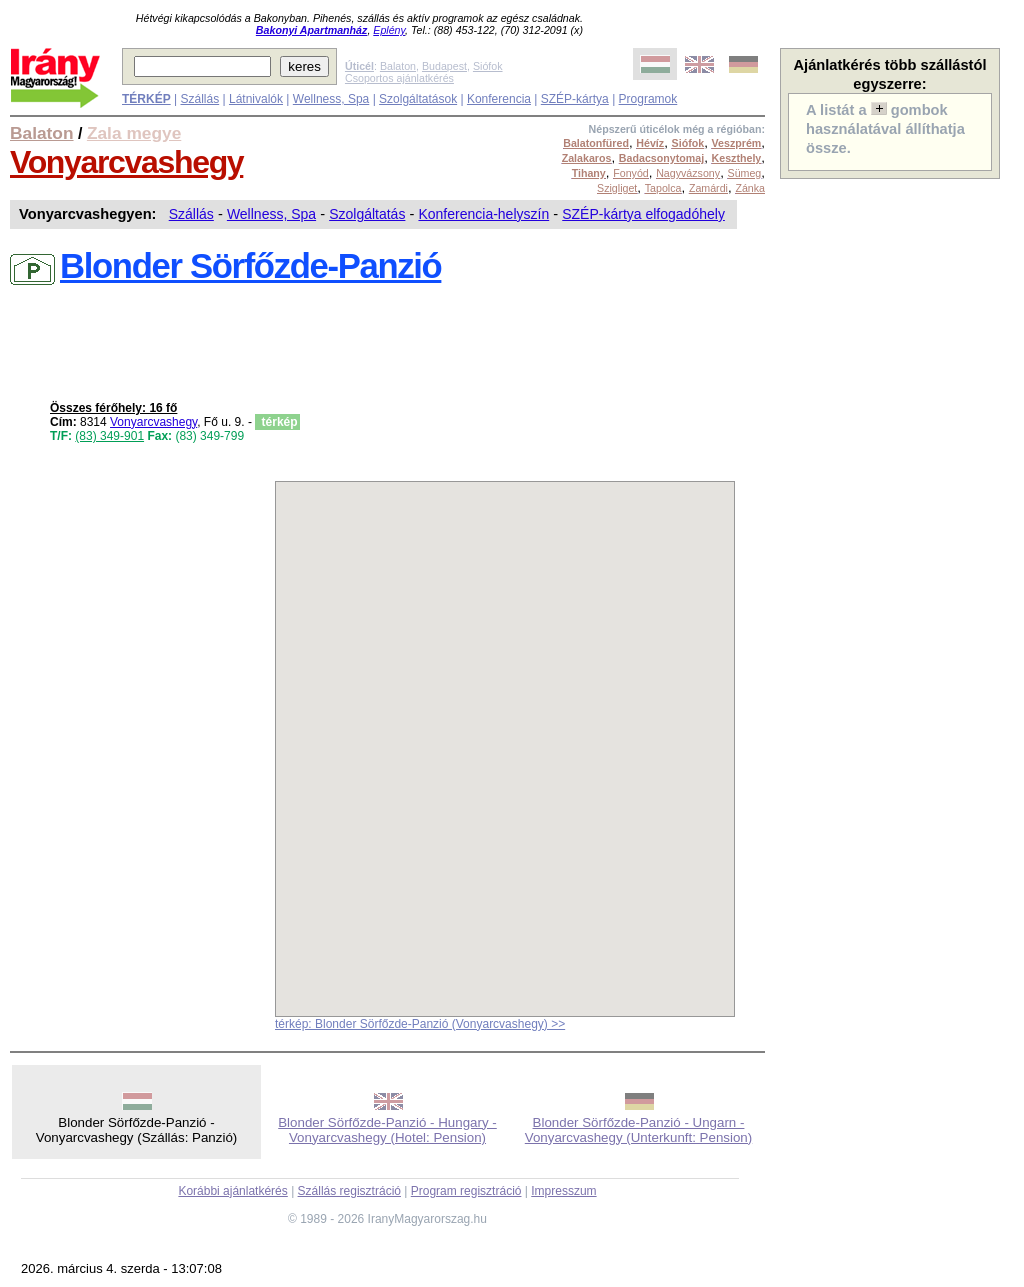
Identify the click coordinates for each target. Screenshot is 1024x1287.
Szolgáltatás (367, 214)
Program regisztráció (466, 1191)
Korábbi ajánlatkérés (232, 1191)
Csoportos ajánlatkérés (399, 78)
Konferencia (499, 99)
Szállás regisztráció (349, 1191)
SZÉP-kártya (575, 99)
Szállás (199, 99)
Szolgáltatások (418, 99)
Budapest (444, 66)
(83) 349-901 (109, 436)
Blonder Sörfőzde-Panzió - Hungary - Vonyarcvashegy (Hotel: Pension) (387, 1130)
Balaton (398, 66)
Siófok (488, 66)
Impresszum (563, 1191)
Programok (648, 99)
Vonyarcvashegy (126, 162)
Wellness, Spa (331, 99)
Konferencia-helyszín (483, 214)
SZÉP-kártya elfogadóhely (643, 214)
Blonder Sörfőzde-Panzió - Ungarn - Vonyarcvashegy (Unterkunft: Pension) (638, 1130)
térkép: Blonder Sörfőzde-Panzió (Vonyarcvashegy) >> (420, 1024)
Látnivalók (256, 99)
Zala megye (134, 133)
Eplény (389, 30)
